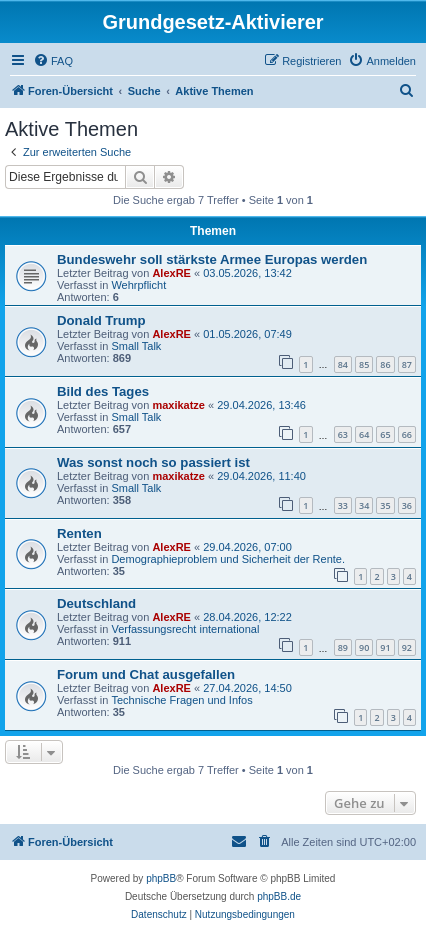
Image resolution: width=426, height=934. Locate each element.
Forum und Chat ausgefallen (146, 674)
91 (385, 647)
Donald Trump (101, 320)
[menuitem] (53, 61)
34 (364, 505)
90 (364, 647)
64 (364, 434)
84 (343, 364)
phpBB (161, 878)
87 (407, 364)
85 (364, 364)
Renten (79, 533)
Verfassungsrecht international (185, 629)
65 (385, 434)
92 (407, 647)
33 (343, 505)
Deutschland (96, 603)
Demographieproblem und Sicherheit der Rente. (228, 559)
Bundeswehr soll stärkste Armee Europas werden (212, 259)
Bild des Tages (103, 391)
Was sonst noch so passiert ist (153, 462)
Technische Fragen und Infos (181, 700)
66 (407, 434)
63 (343, 434)
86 (385, 364)
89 (343, 647)
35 (385, 505)
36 (407, 505)
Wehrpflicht (138, 285)
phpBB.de (279, 896)
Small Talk (136, 346)
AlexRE (171, 273)
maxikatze (178, 405)
